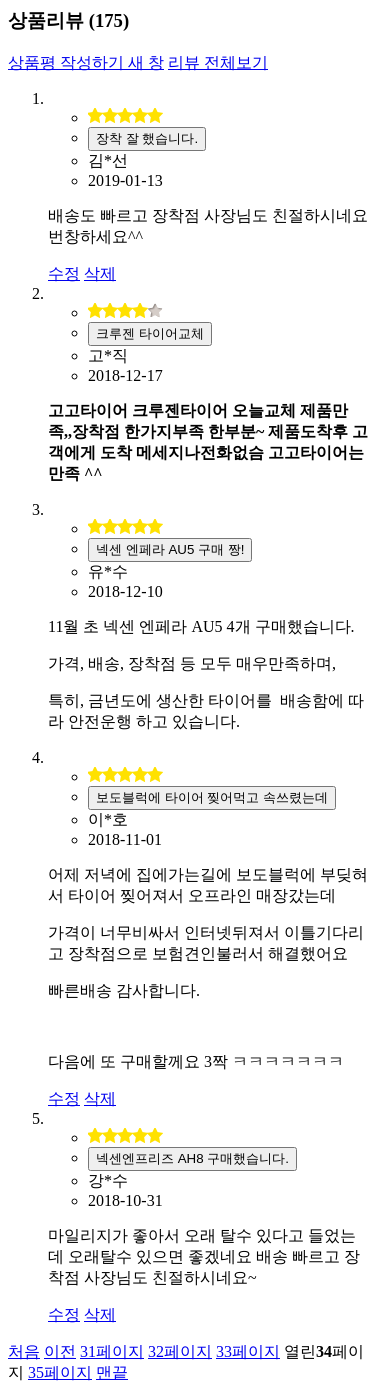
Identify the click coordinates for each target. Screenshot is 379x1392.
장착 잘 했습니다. (147, 138)
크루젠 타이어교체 (150, 333)
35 (60, 1372)
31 (112, 1351)
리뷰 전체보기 (218, 62)
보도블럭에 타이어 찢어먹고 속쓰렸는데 (212, 797)
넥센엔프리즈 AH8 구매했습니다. (192, 1158)
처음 (24, 1351)
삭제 (100, 273)
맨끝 (112, 1372)
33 (248, 1351)
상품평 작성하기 (86, 62)
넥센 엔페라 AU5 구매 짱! (170, 549)
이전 (60, 1351)
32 (180, 1351)
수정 (64, 273)
